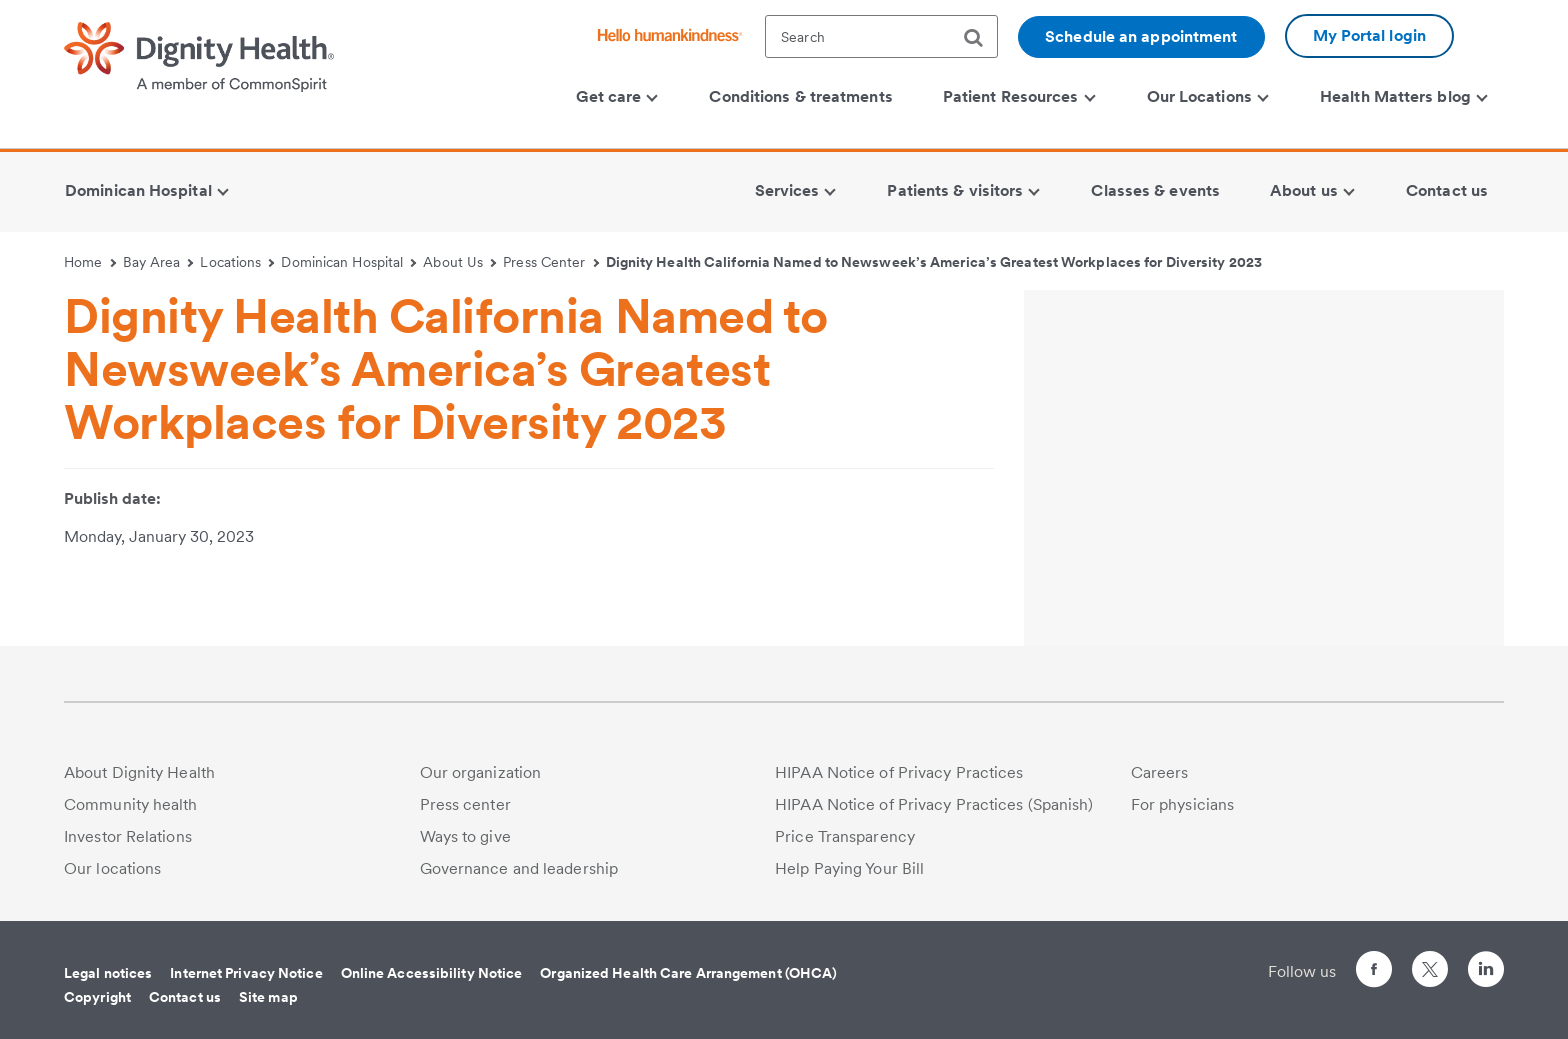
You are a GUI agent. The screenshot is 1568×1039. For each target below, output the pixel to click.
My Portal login (1370, 35)
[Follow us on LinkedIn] (1486, 972)
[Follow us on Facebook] (1374, 972)
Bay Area (158, 262)
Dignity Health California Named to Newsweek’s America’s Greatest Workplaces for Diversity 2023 (934, 262)
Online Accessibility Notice (432, 973)
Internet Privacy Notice (246, 973)
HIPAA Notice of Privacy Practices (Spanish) (934, 804)
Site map (268, 997)
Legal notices (108, 973)
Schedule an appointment (1141, 36)
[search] (981, 38)
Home (90, 262)
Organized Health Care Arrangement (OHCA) (688, 973)
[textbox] (881, 36)
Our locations (112, 868)
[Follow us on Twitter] (1430, 960)
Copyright (97, 997)
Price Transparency (845, 836)
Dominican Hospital (348, 262)
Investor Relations (128, 836)
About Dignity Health (139, 772)
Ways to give (465, 836)
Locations (237, 262)
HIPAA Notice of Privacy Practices (899, 772)
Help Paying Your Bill (849, 868)
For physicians (1182, 804)
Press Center (551, 262)
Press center (465, 804)
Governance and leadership (519, 868)
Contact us (185, 997)
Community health (131, 804)
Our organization (481, 772)
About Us (459, 262)
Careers (1160, 772)
